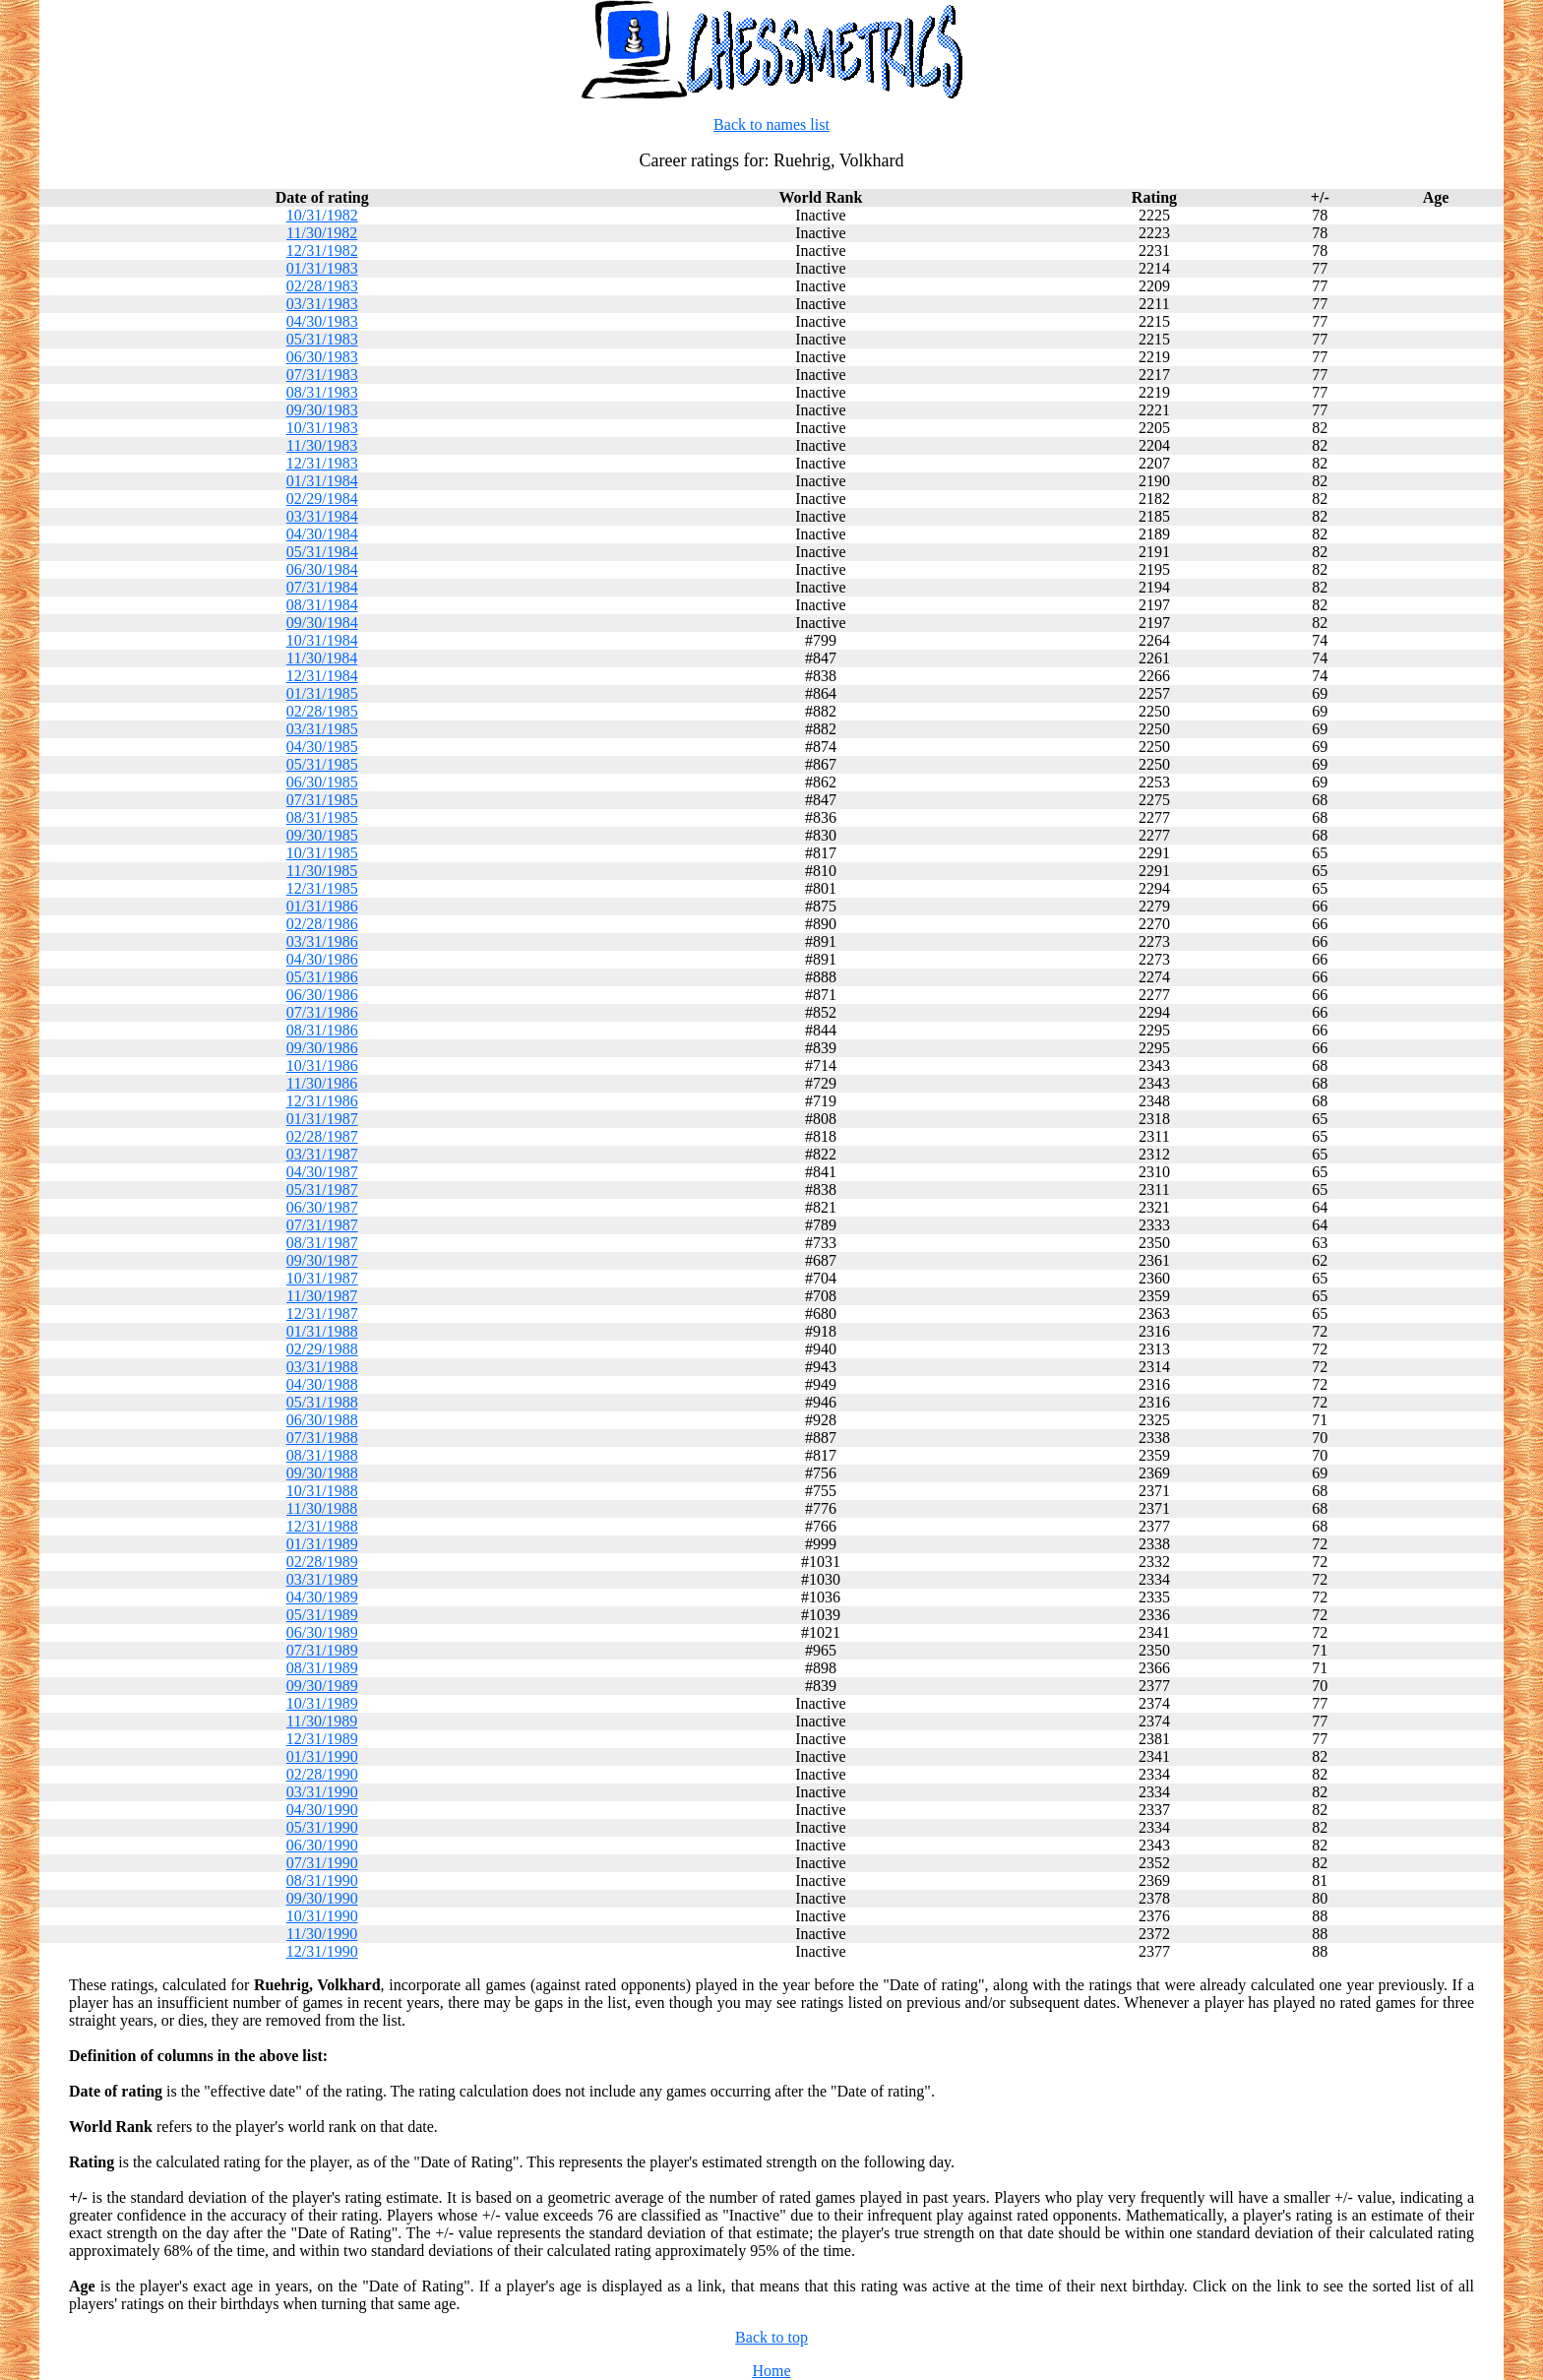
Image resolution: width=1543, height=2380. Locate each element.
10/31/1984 (322, 640)
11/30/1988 (321, 1508)
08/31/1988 (322, 1455)
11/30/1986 (321, 1083)
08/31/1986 (322, 1030)
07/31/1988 (322, 1437)
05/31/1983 (322, 339)
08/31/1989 (322, 1668)
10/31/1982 (322, 215)
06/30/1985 (322, 782)
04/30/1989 (322, 1597)
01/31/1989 (322, 1543)
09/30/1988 (322, 1473)
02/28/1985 (322, 711)
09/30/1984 (322, 622)
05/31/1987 (322, 1189)
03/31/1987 (322, 1154)
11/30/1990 (321, 1933)
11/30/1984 (321, 658)
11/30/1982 (321, 232)
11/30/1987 (321, 1295)
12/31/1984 (322, 675)
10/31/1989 (322, 1703)
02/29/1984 (322, 498)
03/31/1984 (322, 516)
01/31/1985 (322, 693)
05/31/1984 (322, 551)
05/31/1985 (322, 764)
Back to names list (771, 124)
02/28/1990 (322, 1774)
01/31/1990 (322, 1756)
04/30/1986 (322, 959)
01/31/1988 (322, 1331)
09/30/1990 (322, 1898)
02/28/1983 (322, 286)
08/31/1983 (322, 392)
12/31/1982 (322, 250)
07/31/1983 (322, 374)
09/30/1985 (322, 835)
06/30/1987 (322, 1207)
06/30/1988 (322, 1419)
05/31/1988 (322, 1402)
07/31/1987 (322, 1225)
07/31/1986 (322, 1012)
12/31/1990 (322, 1951)
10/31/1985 (322, 853)
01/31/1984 (322, 480)
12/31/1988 (322, 1526)
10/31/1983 (322, 427)
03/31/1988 (322, 1366)
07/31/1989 (322, 1650)
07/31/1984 (322, 587)
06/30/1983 (322, 356)
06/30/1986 (322, 994)
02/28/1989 (322, 1561)
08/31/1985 (322, 817)
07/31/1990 (322, 1862)
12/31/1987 (322, 1313)
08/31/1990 (322, 1880)
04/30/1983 (322, 321)
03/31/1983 (322, 303)
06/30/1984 (322, 569)
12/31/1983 (322, 463)
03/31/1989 (322, 1579)
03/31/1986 (322, 941)
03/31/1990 (322, 1792)
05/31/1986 (322, 977)
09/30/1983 (322, 410)
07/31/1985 (322, 799)
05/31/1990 (322, 1827)
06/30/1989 (322, 1632)
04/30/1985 (322, 746)
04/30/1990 (322, 1809)
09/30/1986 (322, 1047)
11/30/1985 (321, 870)
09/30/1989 (322, 1685)
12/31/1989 (322, 1738)
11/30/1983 (321, 445)
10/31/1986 (322, 1065)
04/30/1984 (322, 534)
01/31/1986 (322, 906)
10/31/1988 (322, 1490)
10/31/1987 (322, 1278)
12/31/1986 (322, 1101)
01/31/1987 (322, 1118)
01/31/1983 (322, 268)
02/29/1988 (322, 1349)
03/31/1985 (322, 728)
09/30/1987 (322, 1260)
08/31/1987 (322, 1242)
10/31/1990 (322, 1916)
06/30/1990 (322, 1845)
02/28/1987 (322, 1136)
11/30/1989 (321, 1721)
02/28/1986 (322, 923)
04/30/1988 (322, 1384)
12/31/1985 (322, 888)
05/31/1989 (322, 1614)
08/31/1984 (322, 604)
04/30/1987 (322, 1171)
